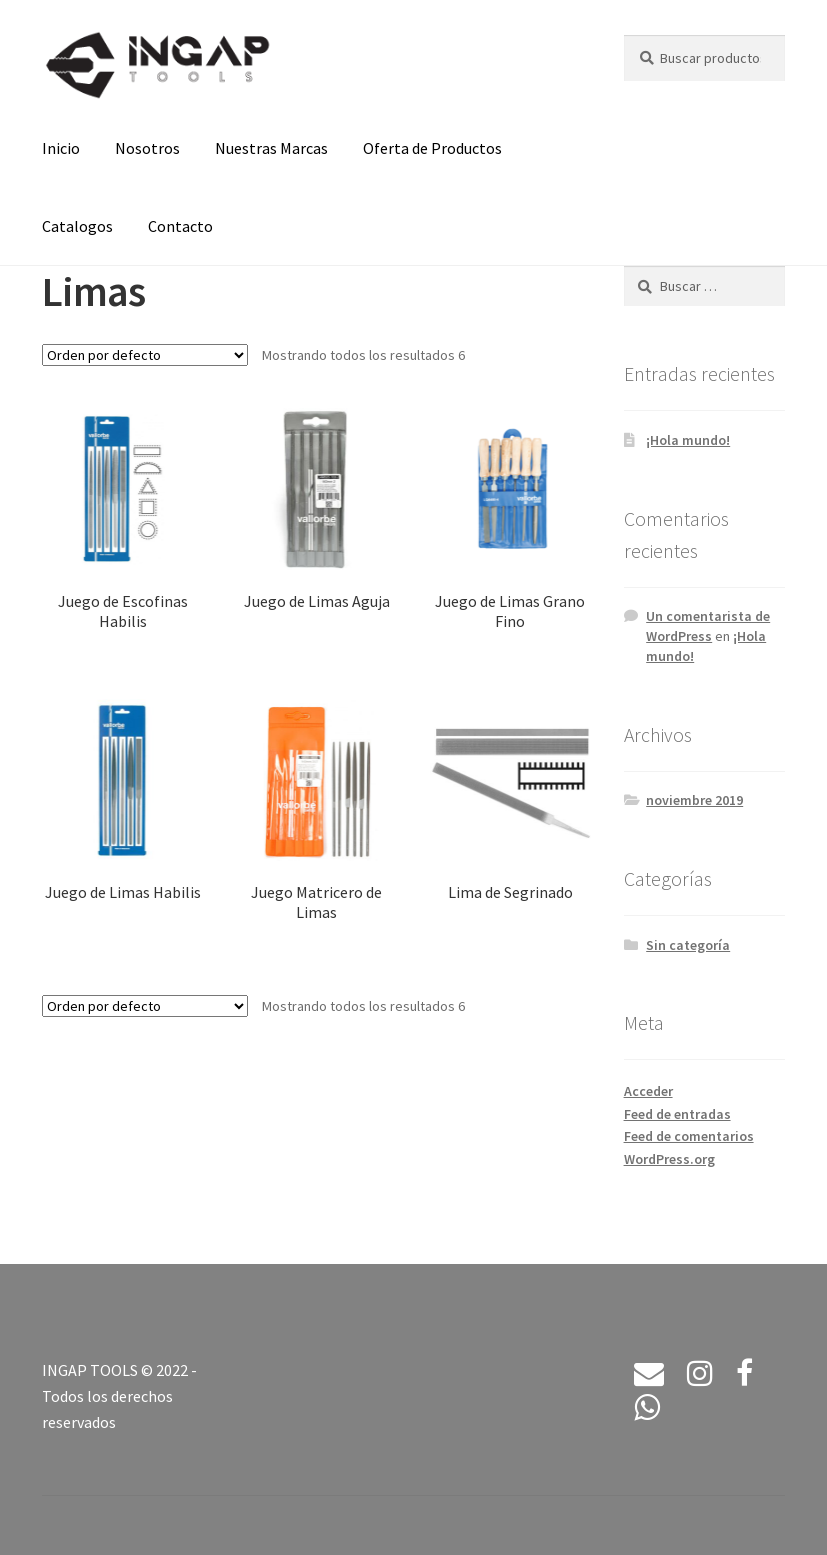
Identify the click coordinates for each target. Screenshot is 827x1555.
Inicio (61, 148)
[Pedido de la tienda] (145, 355)
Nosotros (147, 148)
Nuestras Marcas (271, 148)
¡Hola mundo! (688, 440)
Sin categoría (688, 945)
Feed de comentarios (689, 1136)
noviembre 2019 (694, 800)
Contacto (180, 226)
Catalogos (77, 226)
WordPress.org (669, 1159)
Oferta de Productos (432, 148)
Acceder (648, 1091)
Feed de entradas (677, 1114)
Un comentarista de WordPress (708, 626)
